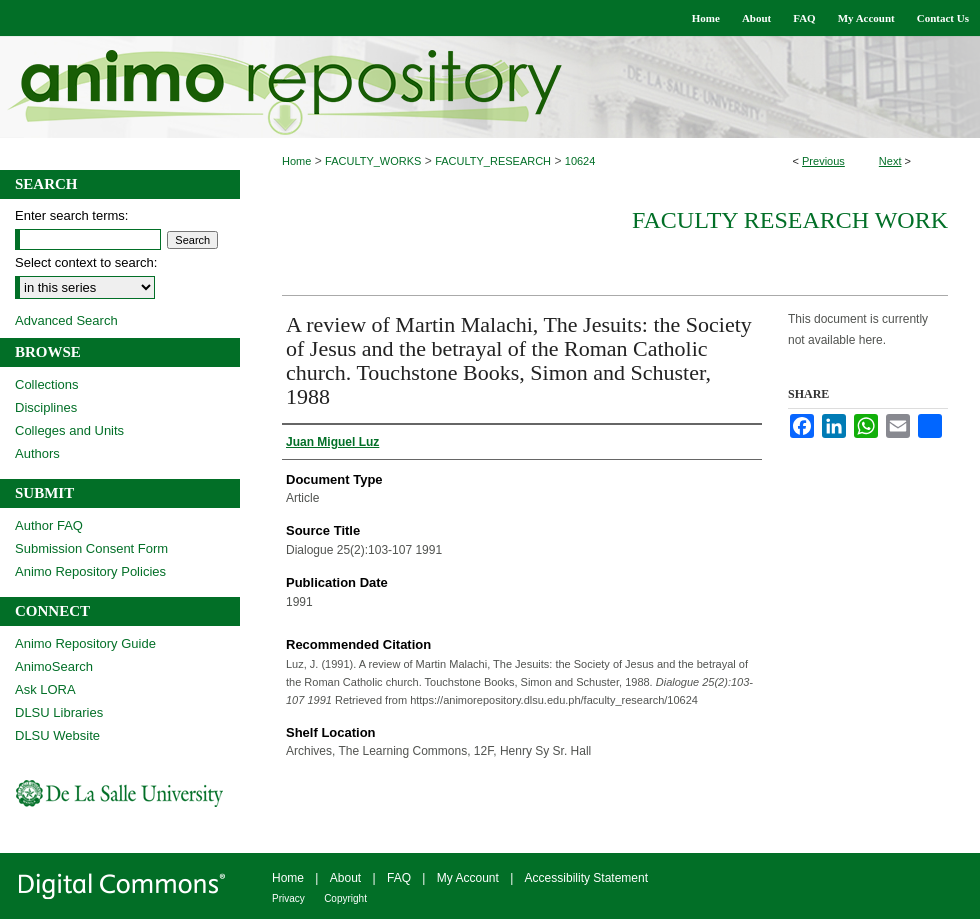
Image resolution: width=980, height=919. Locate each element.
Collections (47, 384)
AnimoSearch (54, 666)
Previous (823, 161)
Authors (37, 453)
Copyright (345, 898)
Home (296, 161)
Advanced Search (66, 320)
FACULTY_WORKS (373, 161)
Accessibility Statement (586, 878)
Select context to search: (86, 262)
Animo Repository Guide (85, 643)
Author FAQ (49, 525)
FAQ (399, 878)
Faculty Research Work (790, 220)
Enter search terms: (71, 215)
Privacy (288, 898)
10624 (580, 161)
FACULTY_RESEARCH (493, 161)
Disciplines (46, 407)
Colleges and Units (69, 430)
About (345, 878)
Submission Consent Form (91, 548)
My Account (468, 878)
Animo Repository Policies (90, 571)
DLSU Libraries (59, 712)
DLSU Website (57, 735)
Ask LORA (45, 689)
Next (890, 161)
